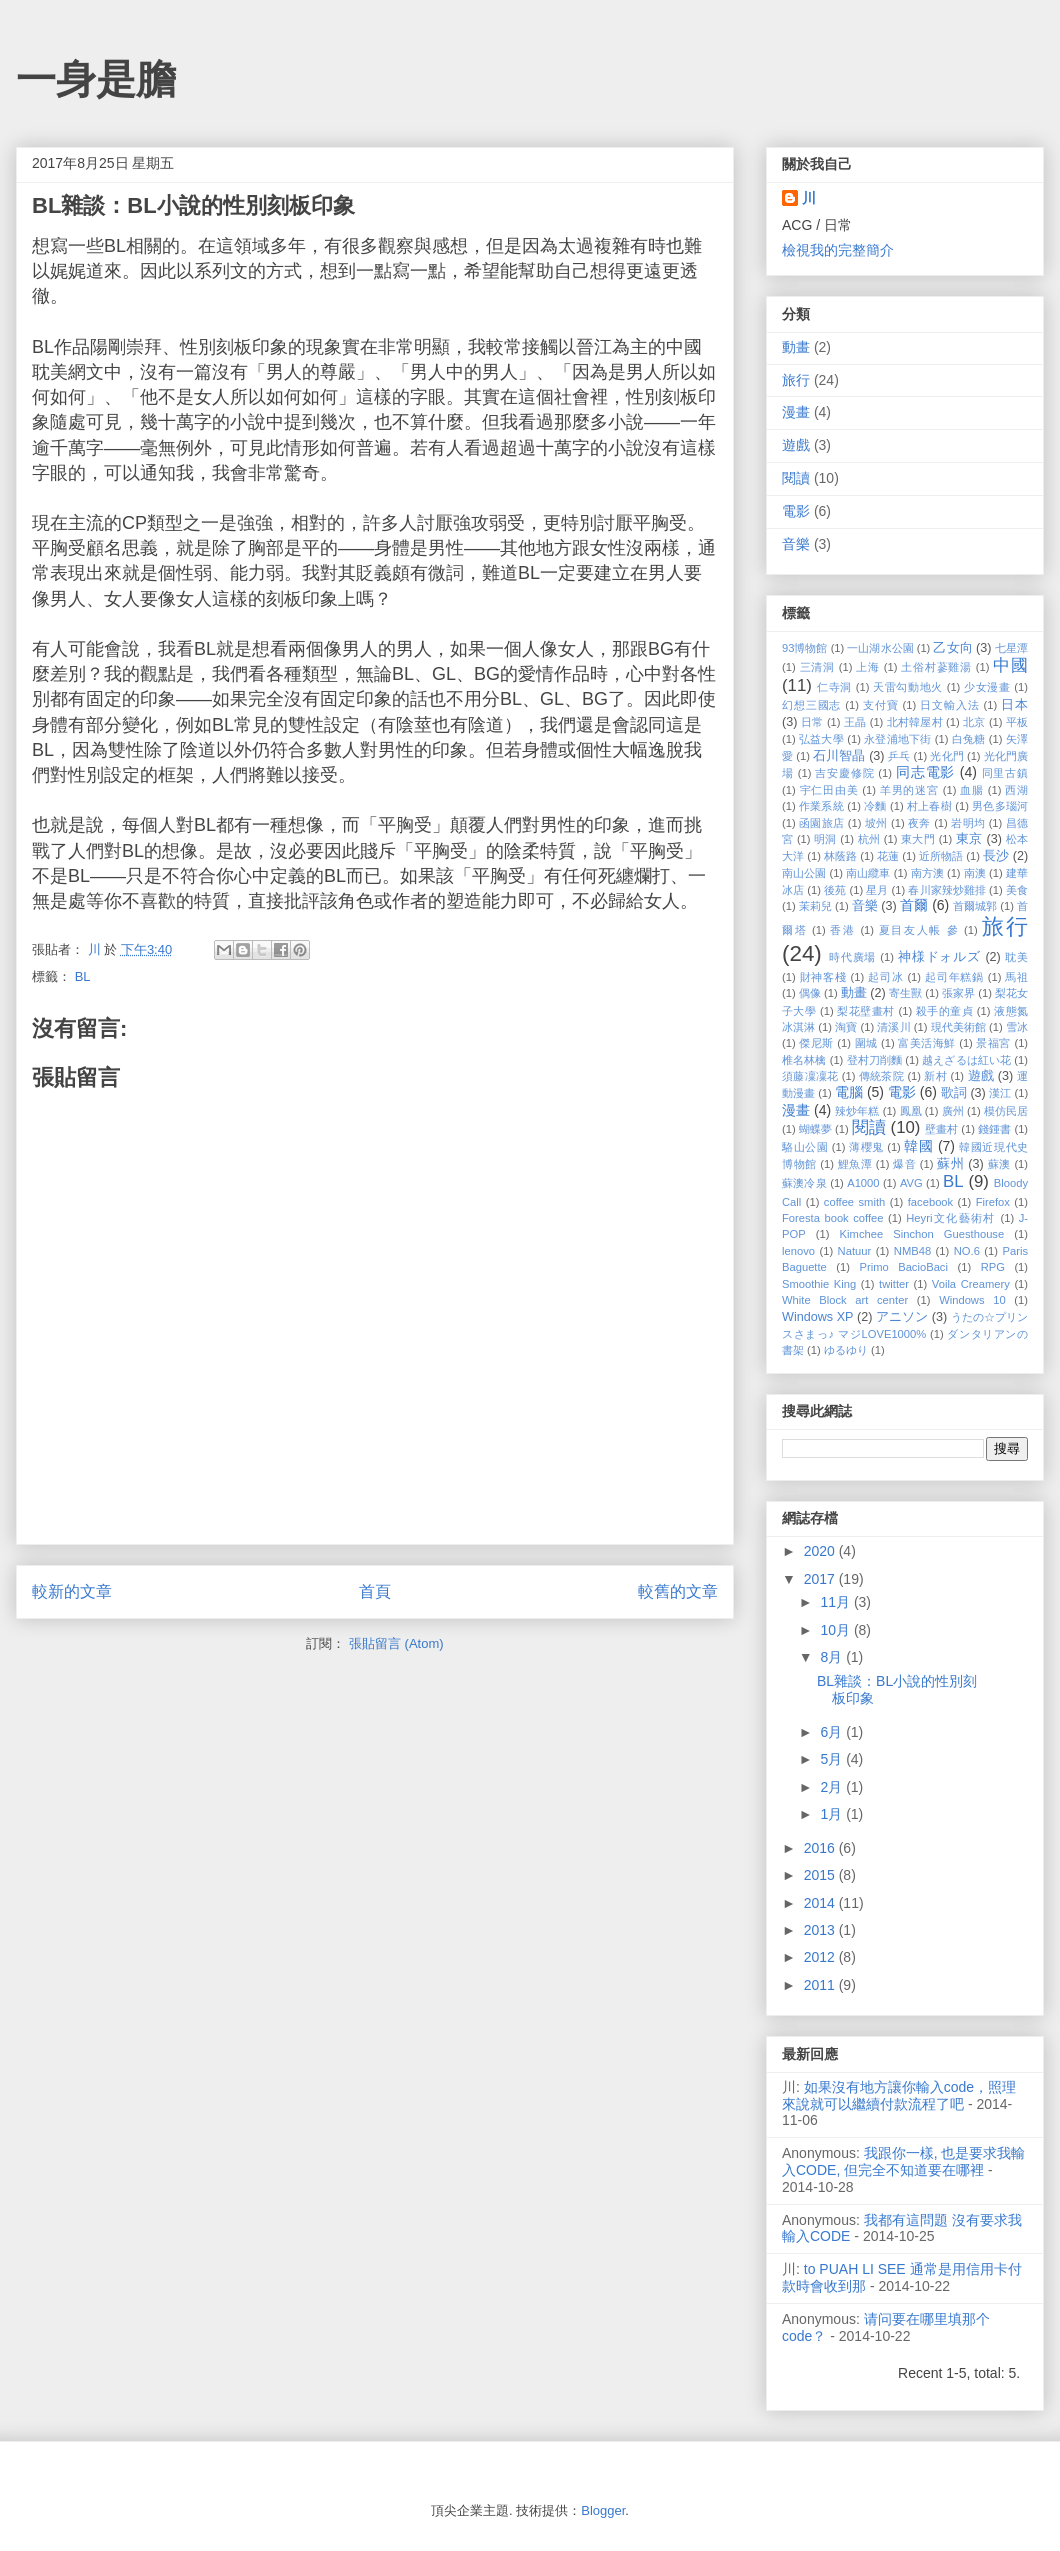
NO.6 (967, 1251)
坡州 (876, 823)
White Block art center (845, 1300)
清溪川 (893, 1027)
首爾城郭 (975, 906)
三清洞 (817, 667)
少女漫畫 (987, 687)
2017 (821, 1579)
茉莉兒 (815, 906)
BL (83, 976)
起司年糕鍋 (954, 977)
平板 (1017, 722)
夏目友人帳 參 (919, 930)
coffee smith (854, 1202)
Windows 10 (972, 1300)
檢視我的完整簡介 (838, 250)
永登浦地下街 (897, 739)
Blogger (603, 2510)
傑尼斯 (816, 1043)
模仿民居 (1006, 1111)
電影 (796, 511)
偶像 (810, 993)
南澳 (975, 873)
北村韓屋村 (915, 722)
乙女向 (952, 648)
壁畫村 (941, 1129)
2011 (821, 1985)
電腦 (849, 1092)
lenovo (798, 1251)
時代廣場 (852, 957)
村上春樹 (929, 806)
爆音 (904, 1164)
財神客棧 (823, 977)
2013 (821, 1930)
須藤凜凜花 (810, 1076)
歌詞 (954, 1093)
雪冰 (1017, 1027)
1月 (833, 1814)
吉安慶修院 (844, 773)
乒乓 (899, 756)
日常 (812, 722)
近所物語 (941, 856)
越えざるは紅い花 (966, 1060)
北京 (974, 722)
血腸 (972, 790)
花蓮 (888, 856)
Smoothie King (819, 1284)
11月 (836, 1602)
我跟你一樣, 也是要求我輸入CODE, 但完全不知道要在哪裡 (904, 2161)
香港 (842, 930)
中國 (1010, 665)
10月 (836, 1630)
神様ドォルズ (939, 957)
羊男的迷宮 (909, 790)
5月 (833, 1759)
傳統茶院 (881, 1076)
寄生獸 (905, 993)
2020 (821, 1551)
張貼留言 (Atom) (396, 1643)
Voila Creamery (971, 1284)
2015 (821, 1875)
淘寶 (846, 1027)
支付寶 (881, 705)
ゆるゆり (846, 1350)
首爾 (914, 905)
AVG (911, 1183)
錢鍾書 (994, 1129)
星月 (877, 890)
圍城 (866, 1043)
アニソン (902, 1317)
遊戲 (796, 445)
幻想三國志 (811, 705)
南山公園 (804, 873)
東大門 (918, 839)
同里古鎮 (1005, 773)
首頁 (375, 1591)
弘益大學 (821, 739)
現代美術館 (958, 1027)
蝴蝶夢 (815, 1129)
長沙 (996, 856)
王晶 (855, 722)
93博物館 (805, 648)
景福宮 (993, 1043)
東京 (969, 839)
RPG (993, 1267)
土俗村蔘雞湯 (936, 667)
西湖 (1016, 790)
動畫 (796, 347)
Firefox (993, 1202)
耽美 (1016, 957)
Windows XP (817, 1317)
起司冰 (885, 977)
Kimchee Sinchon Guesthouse (922, 1234)
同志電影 (925, 772)
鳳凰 (911, 1111)
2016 (821, 1848)
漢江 (1000, 1093)
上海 (868, 667)
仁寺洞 (834, 687)
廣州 (953, 1111)
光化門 (946, 756)
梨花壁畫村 (865, 1011)
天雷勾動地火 (908, 687)
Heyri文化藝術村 (951, 1218)
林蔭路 (840, 856)
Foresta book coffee (833, 1218)
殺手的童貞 (944, 1011)
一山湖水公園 (880, 648)
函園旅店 (821, 823)
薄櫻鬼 (866, 1147)
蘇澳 (999, 1164)
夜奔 (919, 823)
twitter (894, 1284)
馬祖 (1016, 977)
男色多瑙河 (1000, 806)
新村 (935, 1076)
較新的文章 (72, 1591)
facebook (930, 1202)
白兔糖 (969, 739)
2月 (833, 1787)
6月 (833, 1732)
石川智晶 (839, 756)
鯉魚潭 (855, 1164)
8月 (833, 1657)
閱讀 (796, 478)
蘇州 (950, 1164)
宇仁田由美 (829, 790)
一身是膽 (96, 79)
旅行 (796, 380)
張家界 (958, 993)
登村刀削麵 (875, 1060)
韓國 (918, 1146)
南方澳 (927, 873)
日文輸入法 (949, 705)
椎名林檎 (804, 1060)
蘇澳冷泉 (804, 1183)
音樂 (796, 544)
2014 (821, 1903)
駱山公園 (805, 1147)
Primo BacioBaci (903, 1267)
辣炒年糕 (857, 1111)
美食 (1017, 890)
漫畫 (796, 412)
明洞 (825, 839)
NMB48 (912, 1251)
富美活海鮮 (926, 1043)
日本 (1014, 705)
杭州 (869, 839)
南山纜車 (868, 873)
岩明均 (968, 823)
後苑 (835, 890)
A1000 (863, 1183)
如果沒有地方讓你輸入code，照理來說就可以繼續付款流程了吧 (899, 2095)
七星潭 (1011, 648)
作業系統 (821, 806)
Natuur (855, 1251)
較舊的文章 (678, 1591)
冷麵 (875, 806)
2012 (821, 1957)
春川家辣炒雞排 (946, 890)
